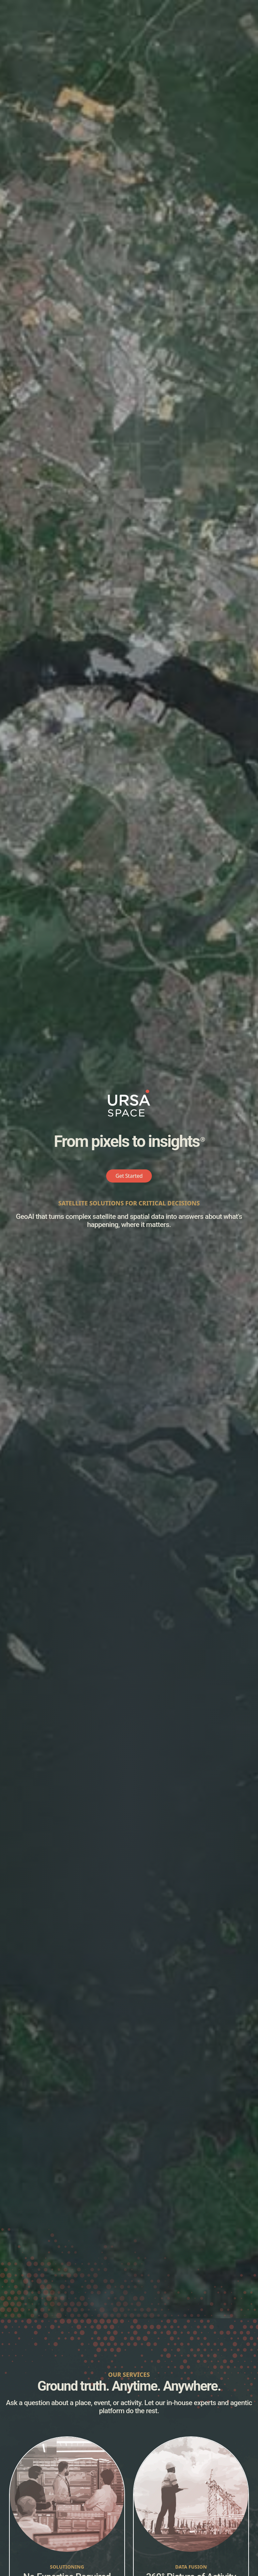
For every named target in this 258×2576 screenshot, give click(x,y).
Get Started (129, 1176)
